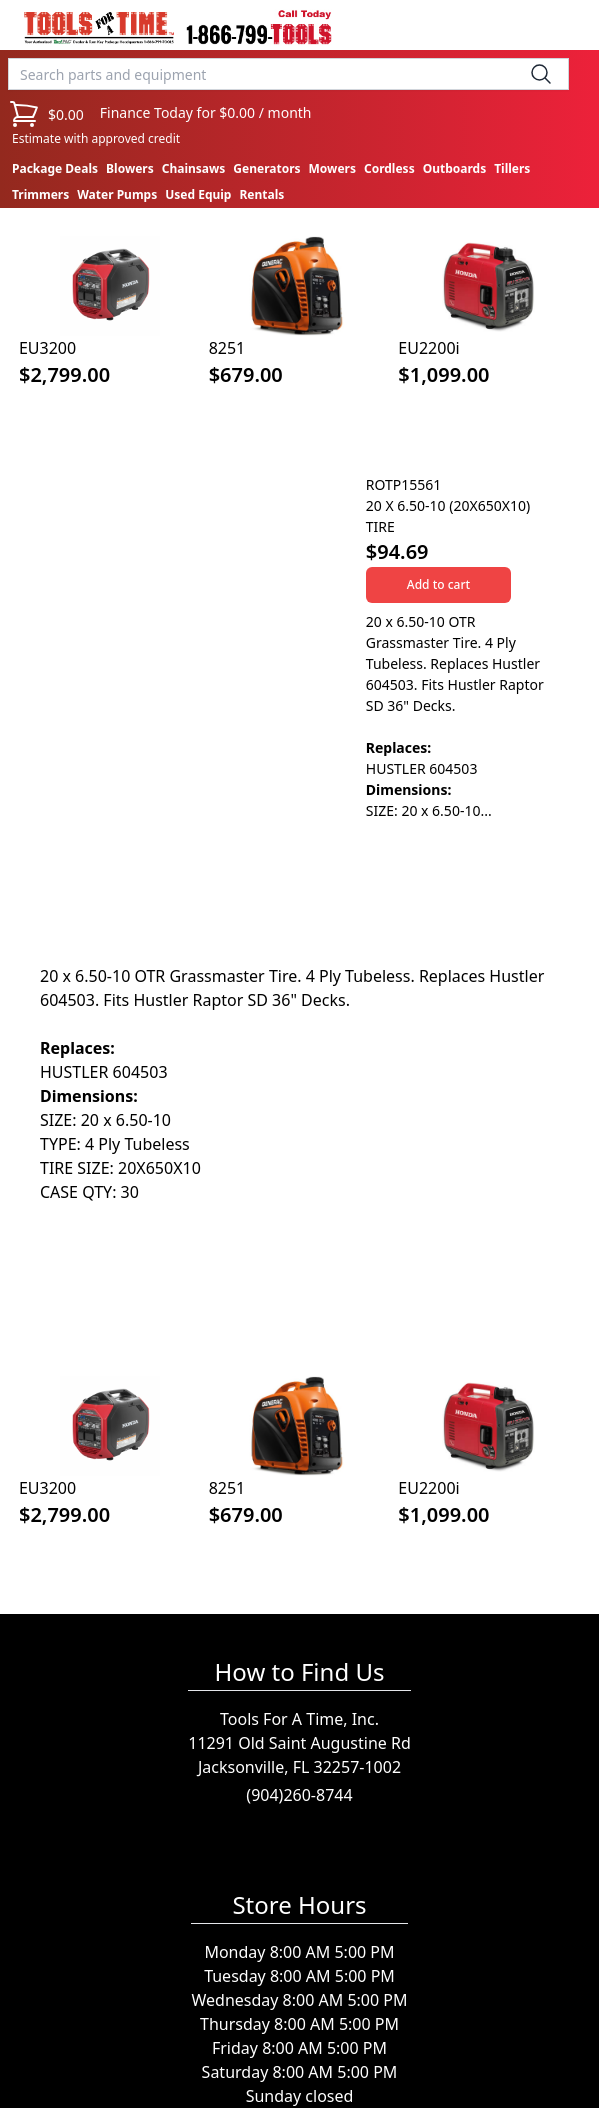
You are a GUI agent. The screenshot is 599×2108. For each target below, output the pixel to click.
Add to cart (438, 584)
